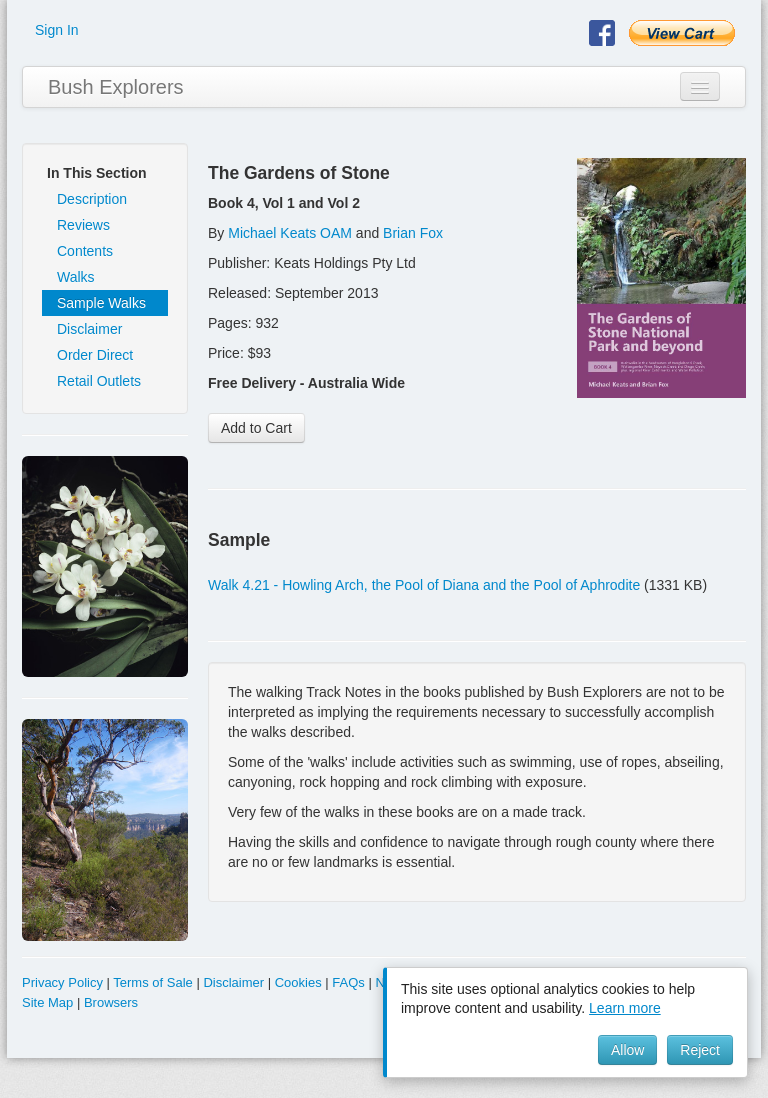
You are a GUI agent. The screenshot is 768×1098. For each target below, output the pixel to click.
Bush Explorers (116, 87)
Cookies (298, 982)
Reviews (83, 225)
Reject (700, 1050)
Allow (627, 1050)
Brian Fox (413, 233)
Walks (76, 277)
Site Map (47, 1002)
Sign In (57, 30)
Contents (85, 251)
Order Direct (95, 355)
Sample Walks (101, 303)
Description (92, 199)
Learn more (625, 1008)
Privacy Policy (62, 982)
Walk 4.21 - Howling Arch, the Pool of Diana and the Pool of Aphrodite (424, 585)
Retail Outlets (99, 381)
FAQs (348, 982)
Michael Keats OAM (290, 233)
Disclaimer (89, 329)
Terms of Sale (152, 982)
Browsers (111, 1002)
